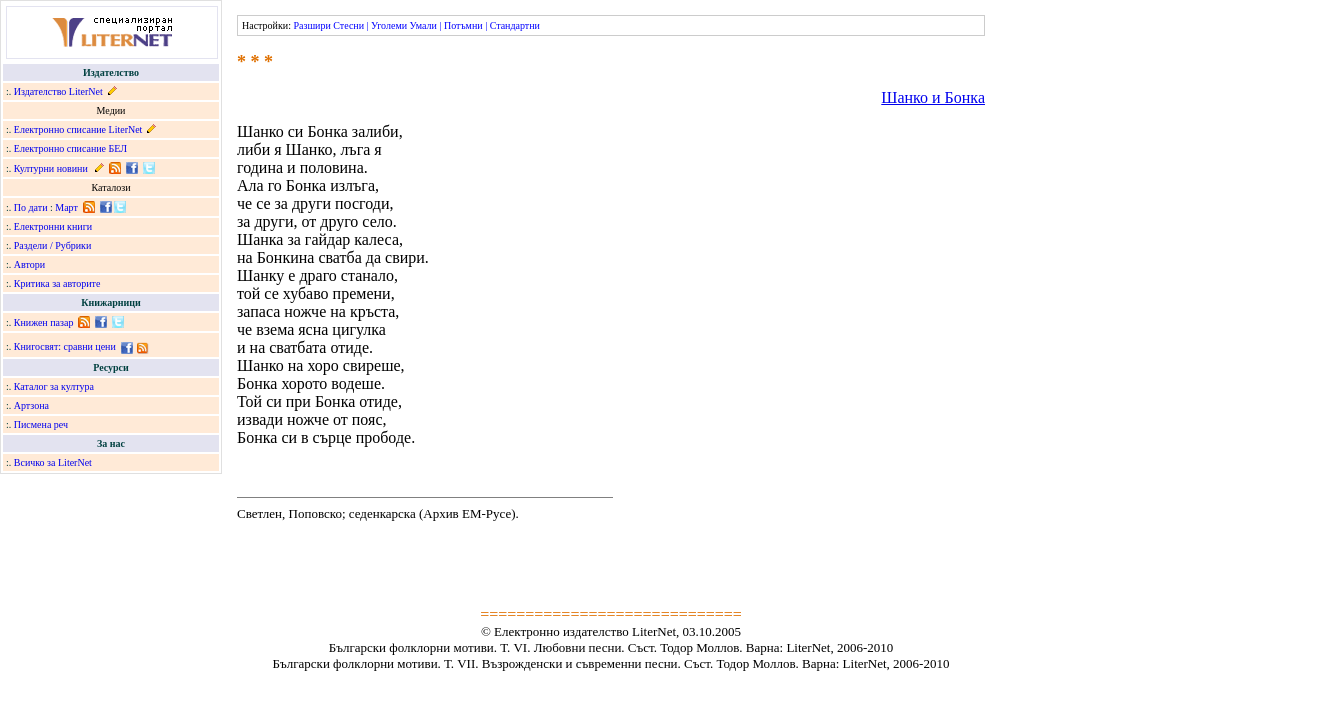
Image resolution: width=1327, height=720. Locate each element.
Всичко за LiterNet (53, 462)
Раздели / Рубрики (53, 245)
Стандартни (515, 25)
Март (66, 207)
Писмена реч (41, 424)
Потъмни (463, 25)
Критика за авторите (57, 283)
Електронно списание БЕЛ (70, 148)
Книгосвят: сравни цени (65, 346)
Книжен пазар (44, 322)
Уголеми (389, 25)
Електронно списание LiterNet (78, 129)
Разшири (311, 25)
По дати (31, 207)
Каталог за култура (54, 386)
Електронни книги (53, 226)
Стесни (348, 25)
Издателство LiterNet (58, 91)
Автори (29, 264)
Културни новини (51, 168)
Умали (423, 25)
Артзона (31, 405)
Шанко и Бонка (933, 97)
